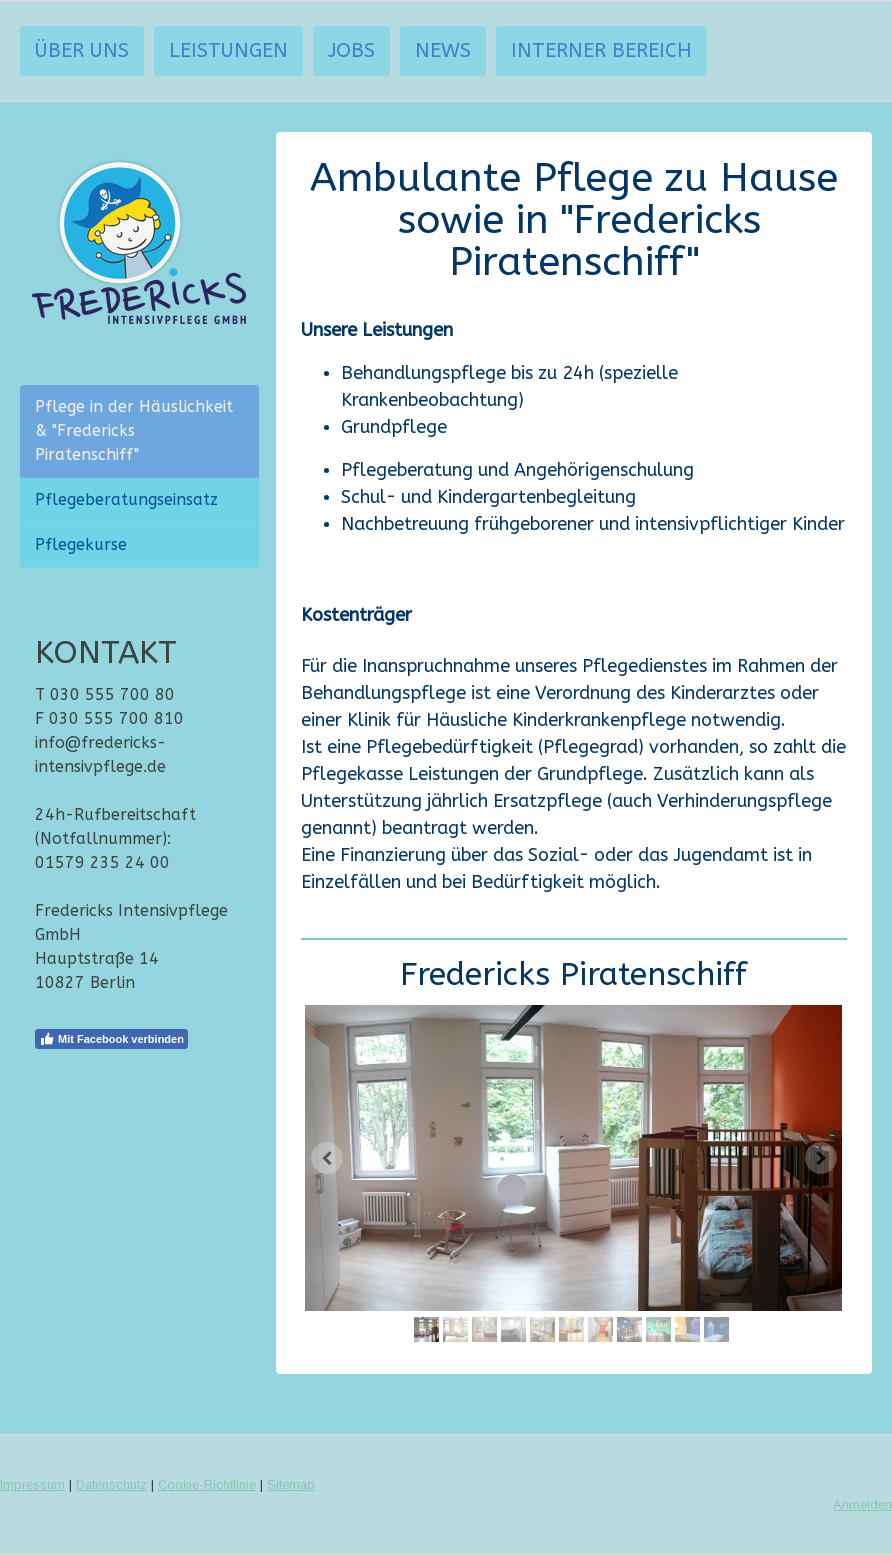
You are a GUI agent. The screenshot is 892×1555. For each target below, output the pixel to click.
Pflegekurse (81, 544)
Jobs (351, 50)
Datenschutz (111, 1484)
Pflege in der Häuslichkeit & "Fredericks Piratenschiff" (134, 430)
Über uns (82, 50)
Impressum (32, 1484)
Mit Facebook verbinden (111, 1039)
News (443, 50)
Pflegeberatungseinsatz (126, 499)
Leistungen (228, 50)
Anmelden (862, 1504)
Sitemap (291, 1484)
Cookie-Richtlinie (207, 1484)
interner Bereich (601, 50)
